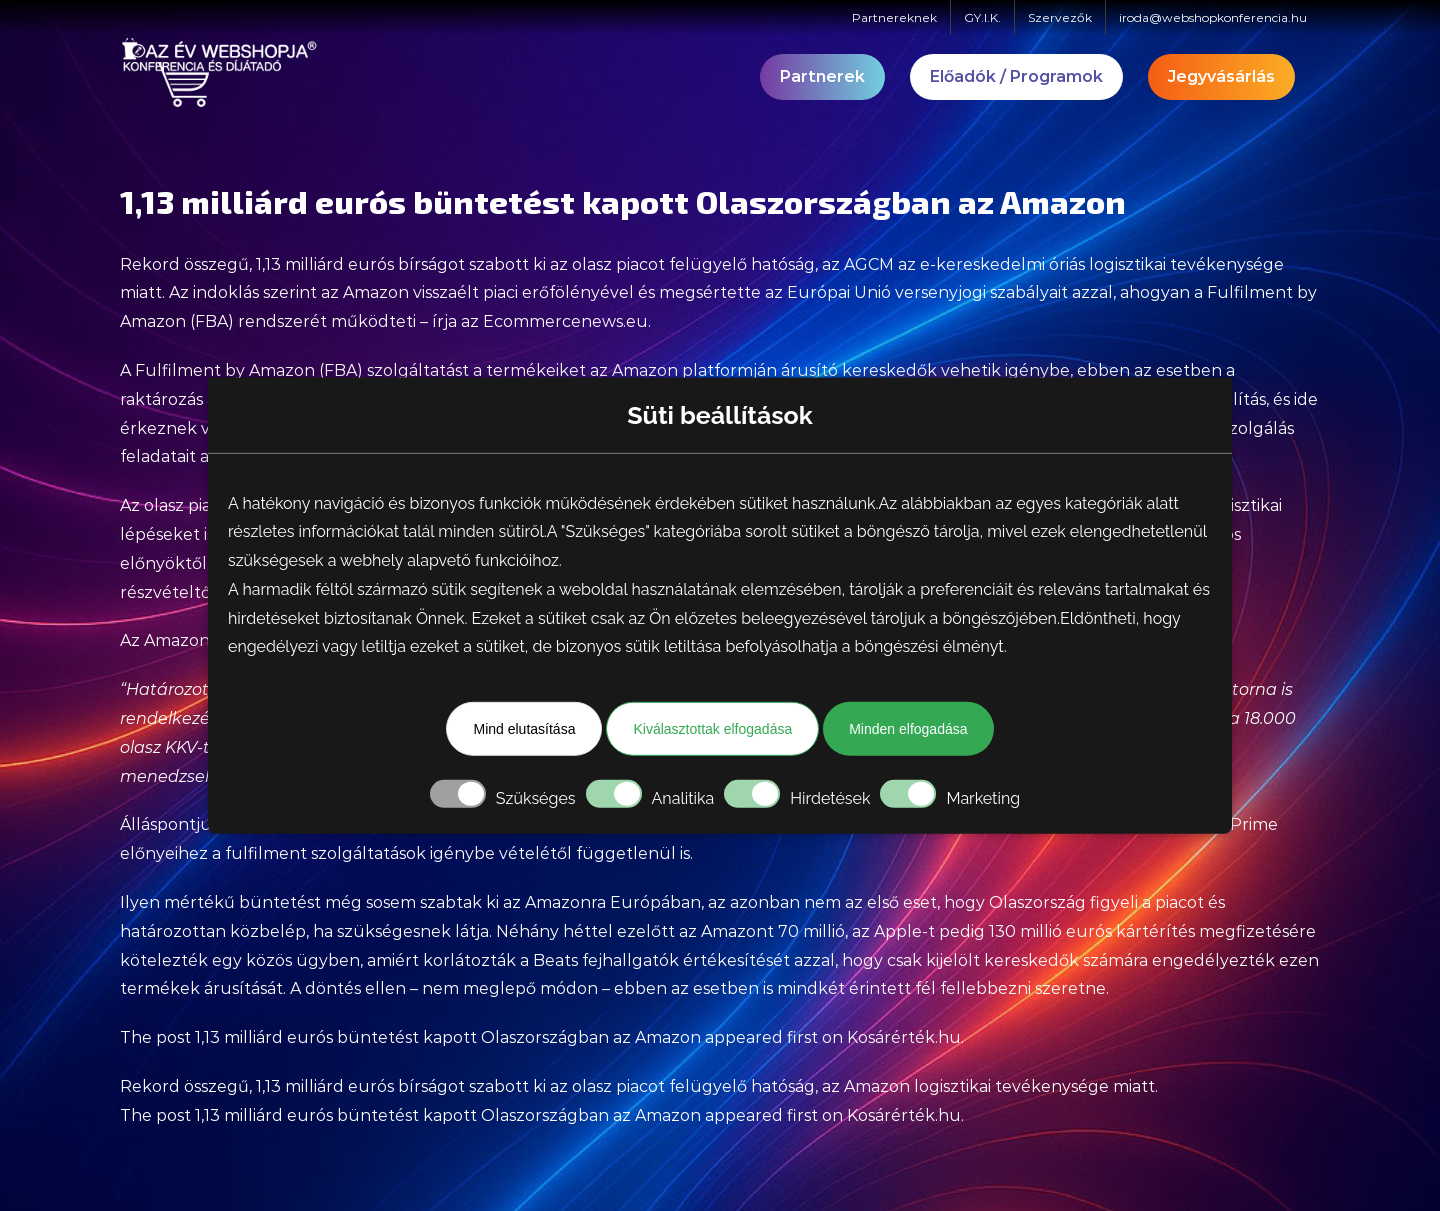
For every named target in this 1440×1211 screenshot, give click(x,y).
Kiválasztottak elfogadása (712, 729)
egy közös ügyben (286, 960)
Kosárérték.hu (904, 1037)
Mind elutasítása (524, 729)
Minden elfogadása (908, 729)
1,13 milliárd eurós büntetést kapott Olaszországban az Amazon (448, 1037)
